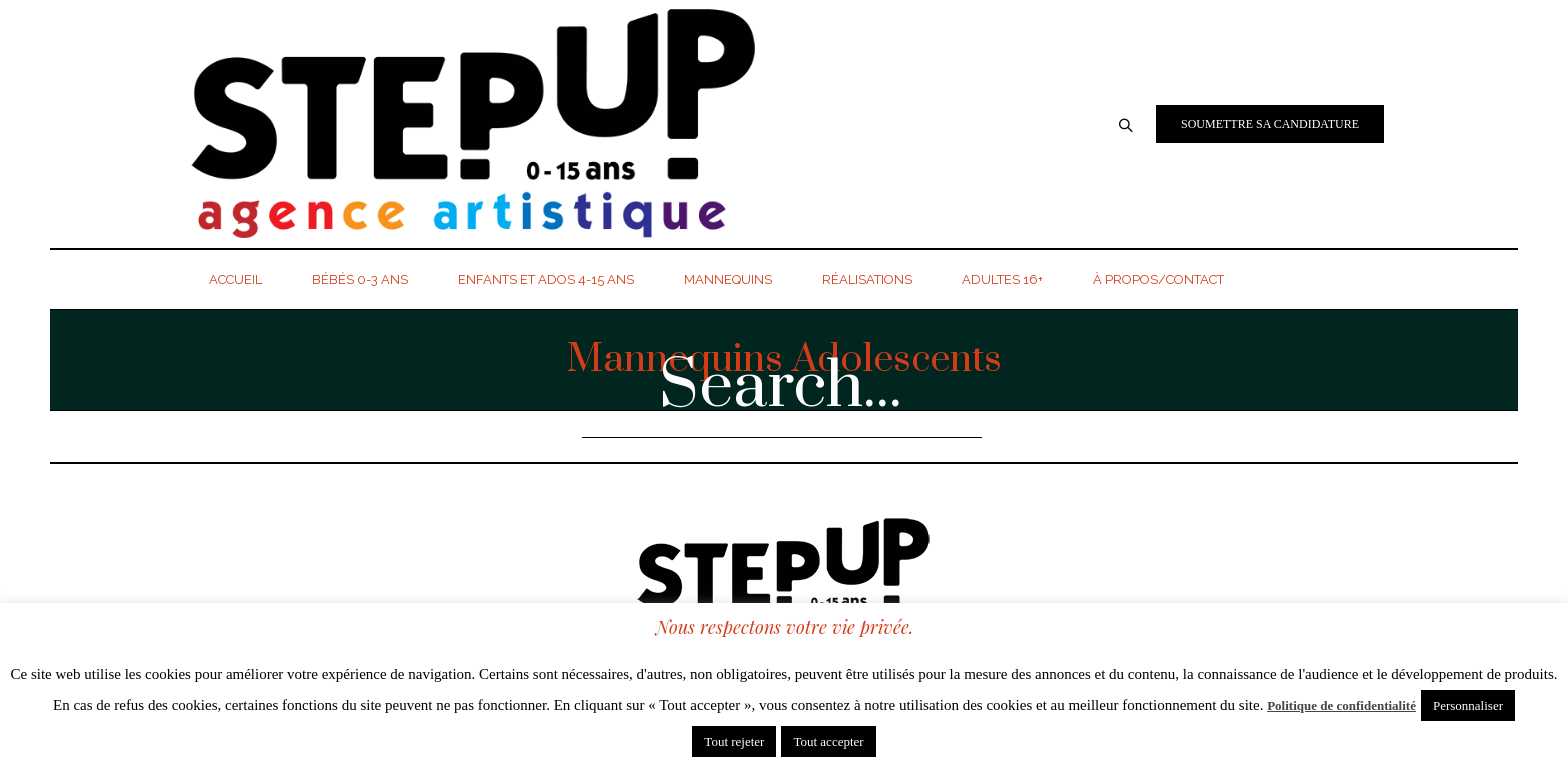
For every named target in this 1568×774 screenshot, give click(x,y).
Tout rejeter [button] (734, 741)
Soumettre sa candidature (1270, 124)
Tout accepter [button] (828, 741)
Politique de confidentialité (1341, 705)
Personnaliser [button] (1468, 705)
